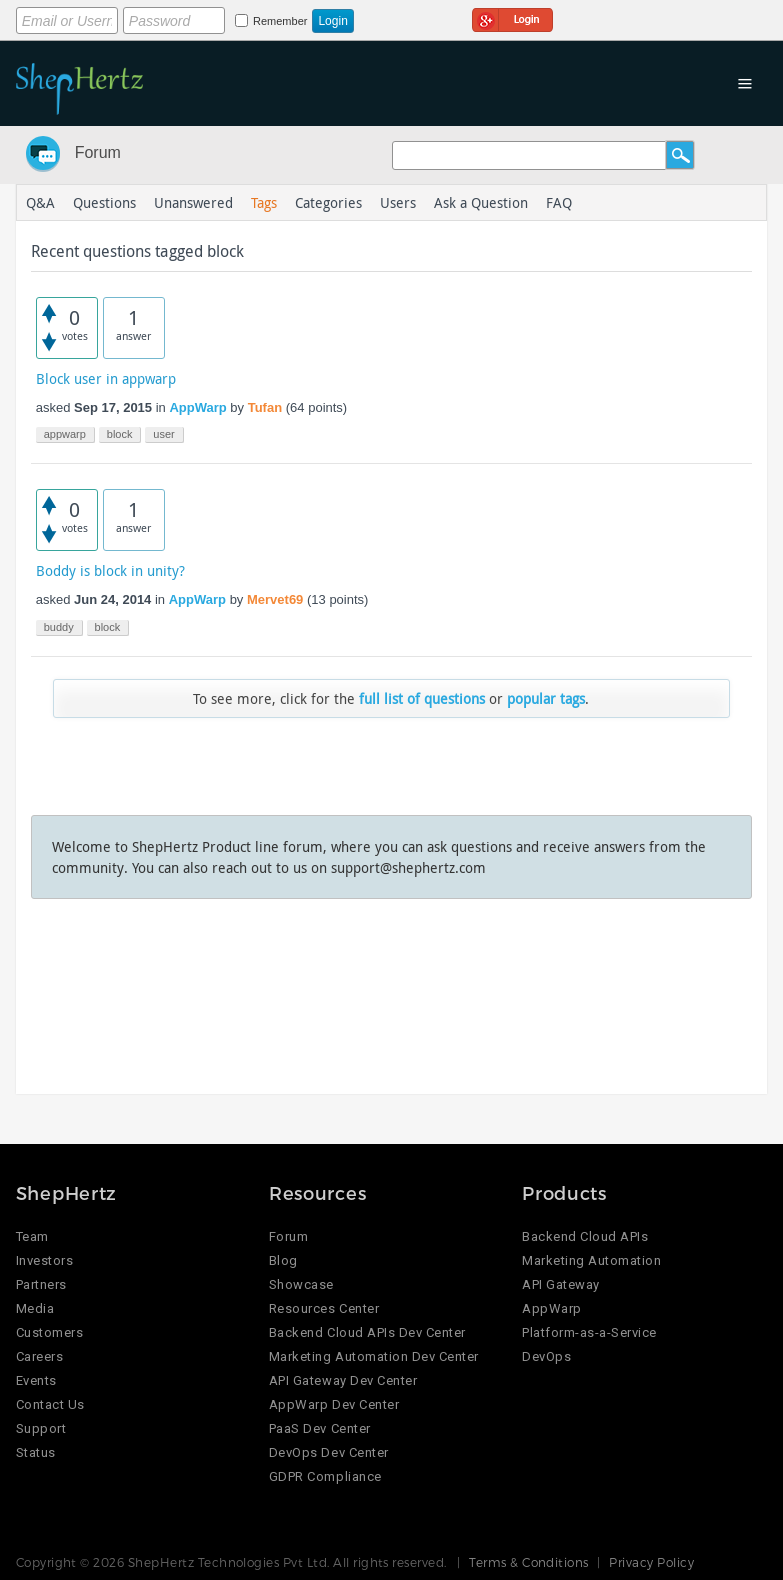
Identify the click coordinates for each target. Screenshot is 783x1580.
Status (36, 1452)
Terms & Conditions (529, 1562)
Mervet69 (275, 599)
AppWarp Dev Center (334, 1404)
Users (398, 202)
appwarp (65, 434)
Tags (264, 202)
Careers (40, 1356)
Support (41, 1428)
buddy (59, 627)
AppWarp (197, 407)
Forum (98, 152)
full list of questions (422, 698)
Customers (50, 1332)
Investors (45, 1260)
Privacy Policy (651, 1562)
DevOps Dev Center (329, 1452)
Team (32, 1236)
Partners (41, 1284)
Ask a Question (481, 202)
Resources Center (324, 1308)
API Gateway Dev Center (343, 1380)
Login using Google (512, 17)
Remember (280, 21)
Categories (328, 202)
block (120, 434)
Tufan (265, 407)
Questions (104, 202)
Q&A (40, 202)
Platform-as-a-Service (589, 1332)
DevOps (546, 1356)
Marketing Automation (591, 1260)
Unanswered (193, 202)
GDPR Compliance (325, 1476)
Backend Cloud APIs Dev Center (367, 1332)
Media (35, 1308)
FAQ (559, 202)
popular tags (546, 698)
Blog (283, 1260)
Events (36, 1380)
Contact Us (50, 1404)
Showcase (301, 1284)
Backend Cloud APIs (585, 1236)
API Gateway (561, 1284)
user (163, 434)
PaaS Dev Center (320, 1428)
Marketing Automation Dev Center (374, 1356)
